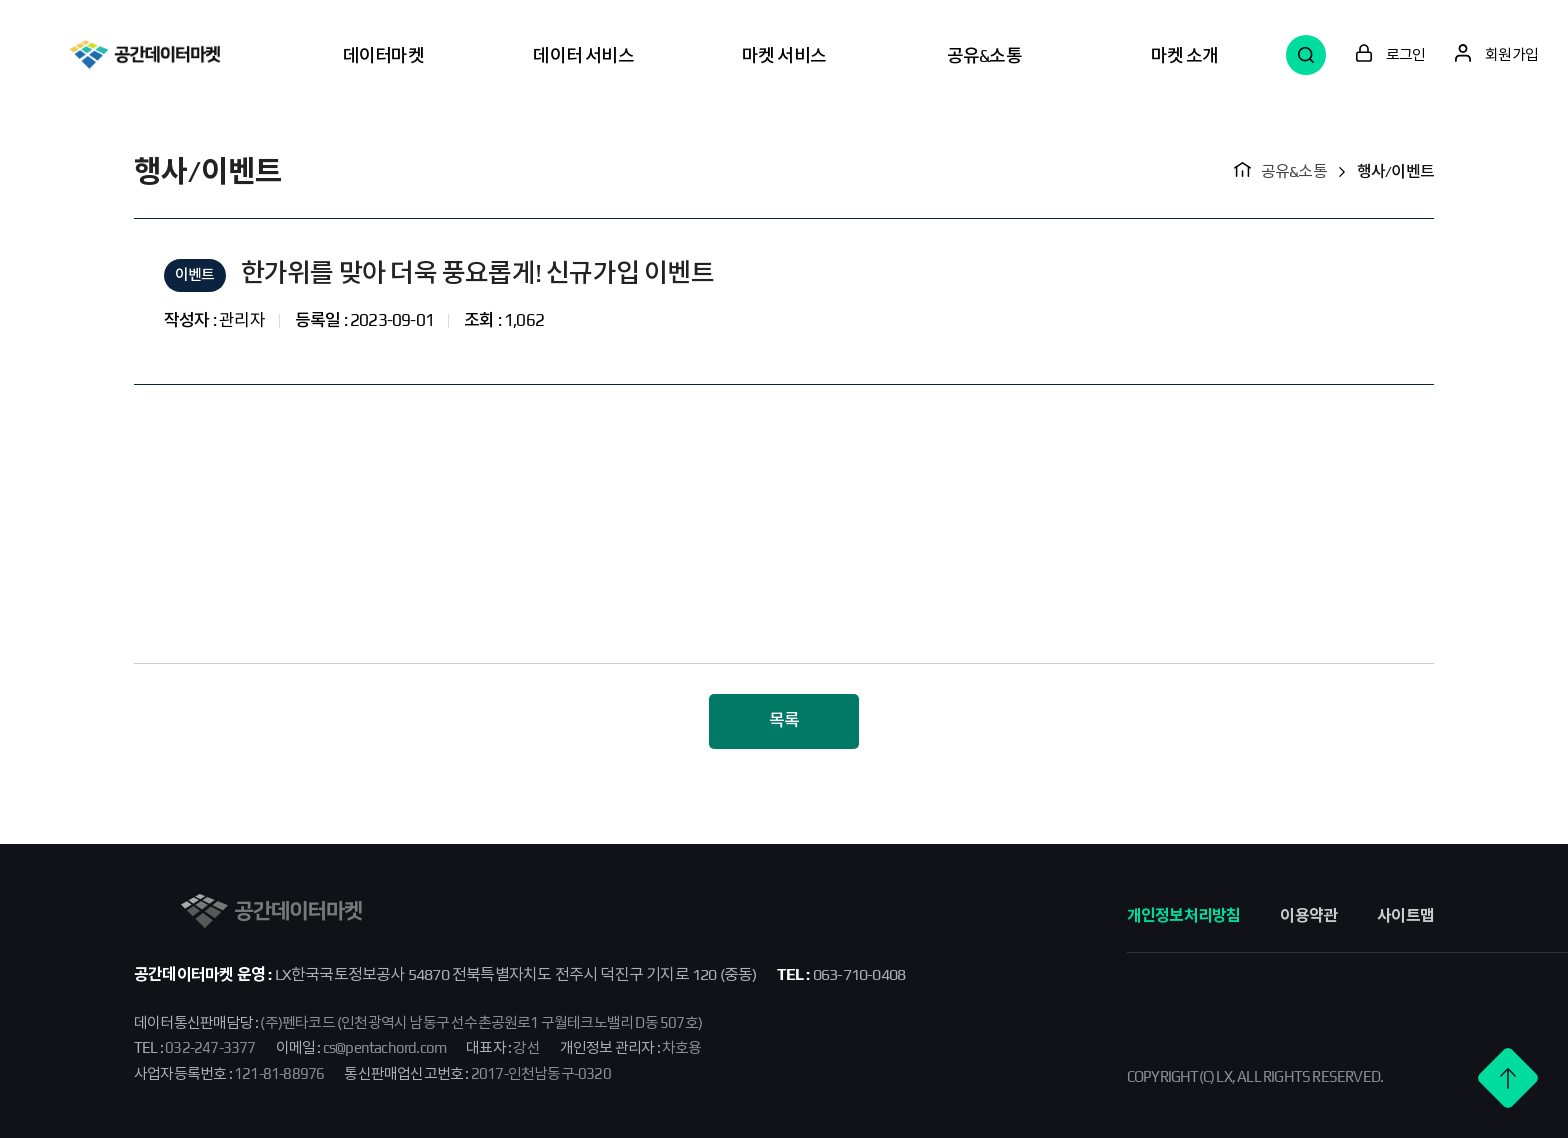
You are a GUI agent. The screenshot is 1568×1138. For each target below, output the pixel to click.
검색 (1306, 55)
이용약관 (1308, 915)
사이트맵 (1405, 915)
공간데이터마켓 (145, 54)
